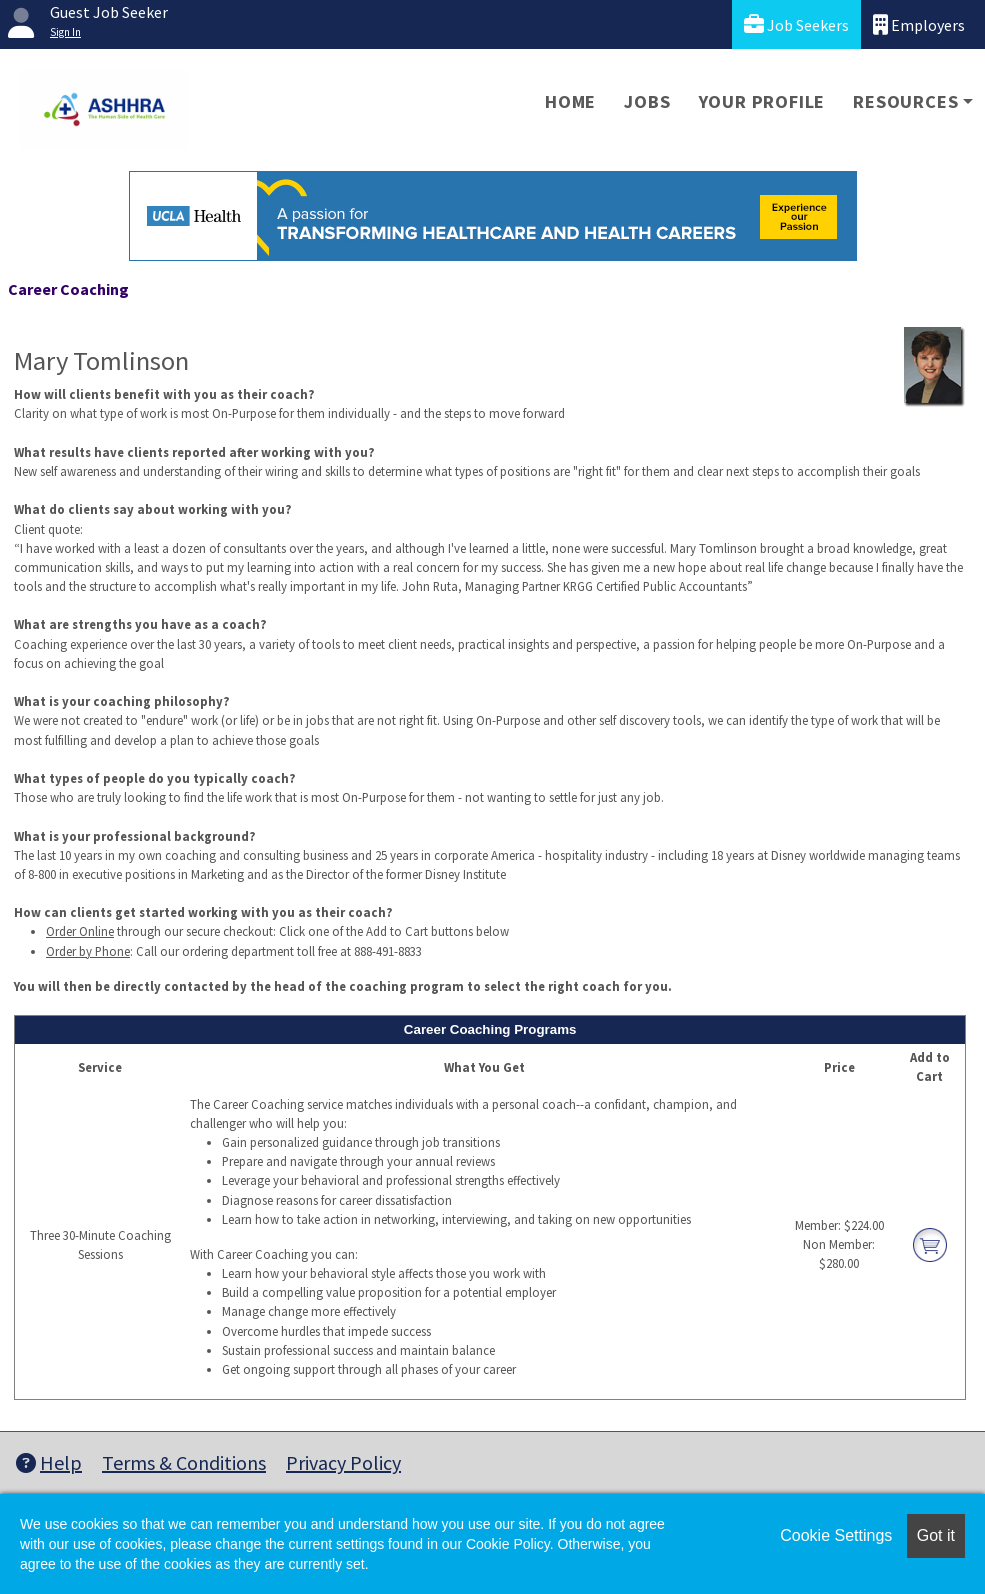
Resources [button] (905, 101)
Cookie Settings (836, 1535)
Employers (919, 24)
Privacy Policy (343, 1462)
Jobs (647, 101)
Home (570, 101)
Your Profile (762, 101)
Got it (936, 1535)
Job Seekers (796, 24)
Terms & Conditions (184, 1462)
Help (49, 1462)
